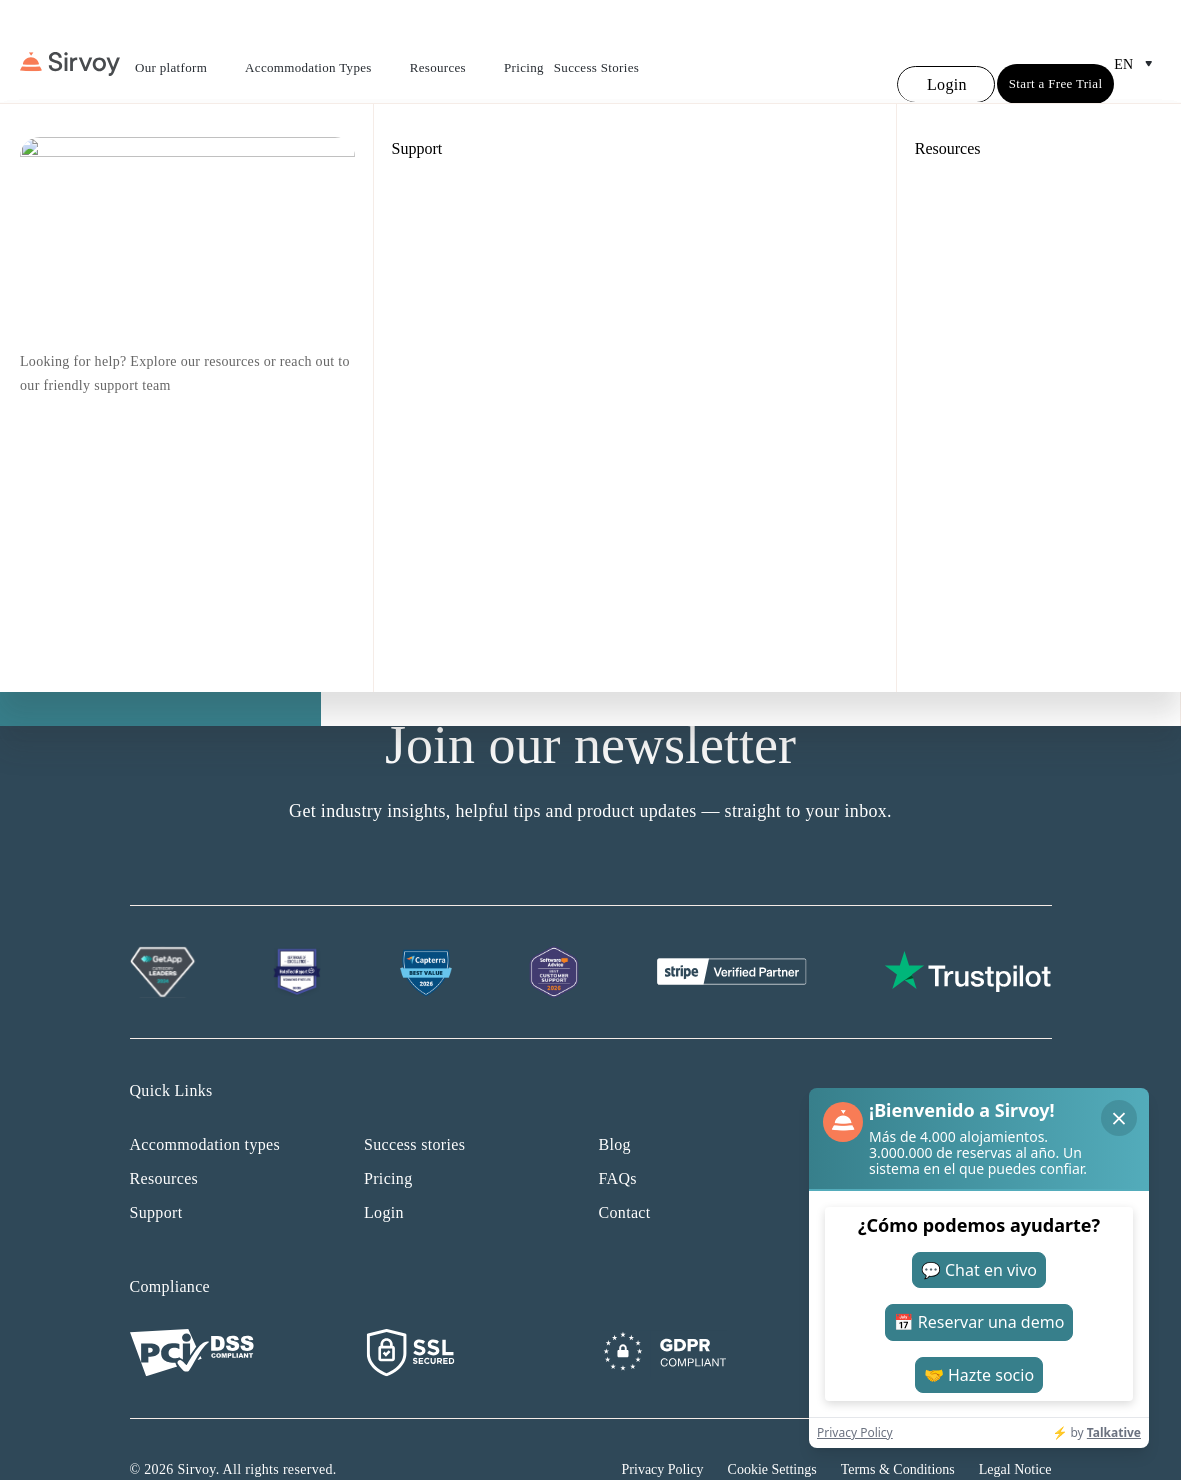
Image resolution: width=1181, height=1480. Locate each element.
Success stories (414, 1104)
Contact (625, 1172)
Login (384, 1172)
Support (156, 1172)
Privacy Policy (663, 1429)
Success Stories (596, 47)
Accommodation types (205, 1104)
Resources (452, 50)
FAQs (618, 1138)
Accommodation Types (322, 50)
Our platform (185, 50)
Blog (615, 1104)
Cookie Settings (772, 1429)
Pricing (524, 47)
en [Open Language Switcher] (1137, 44)
